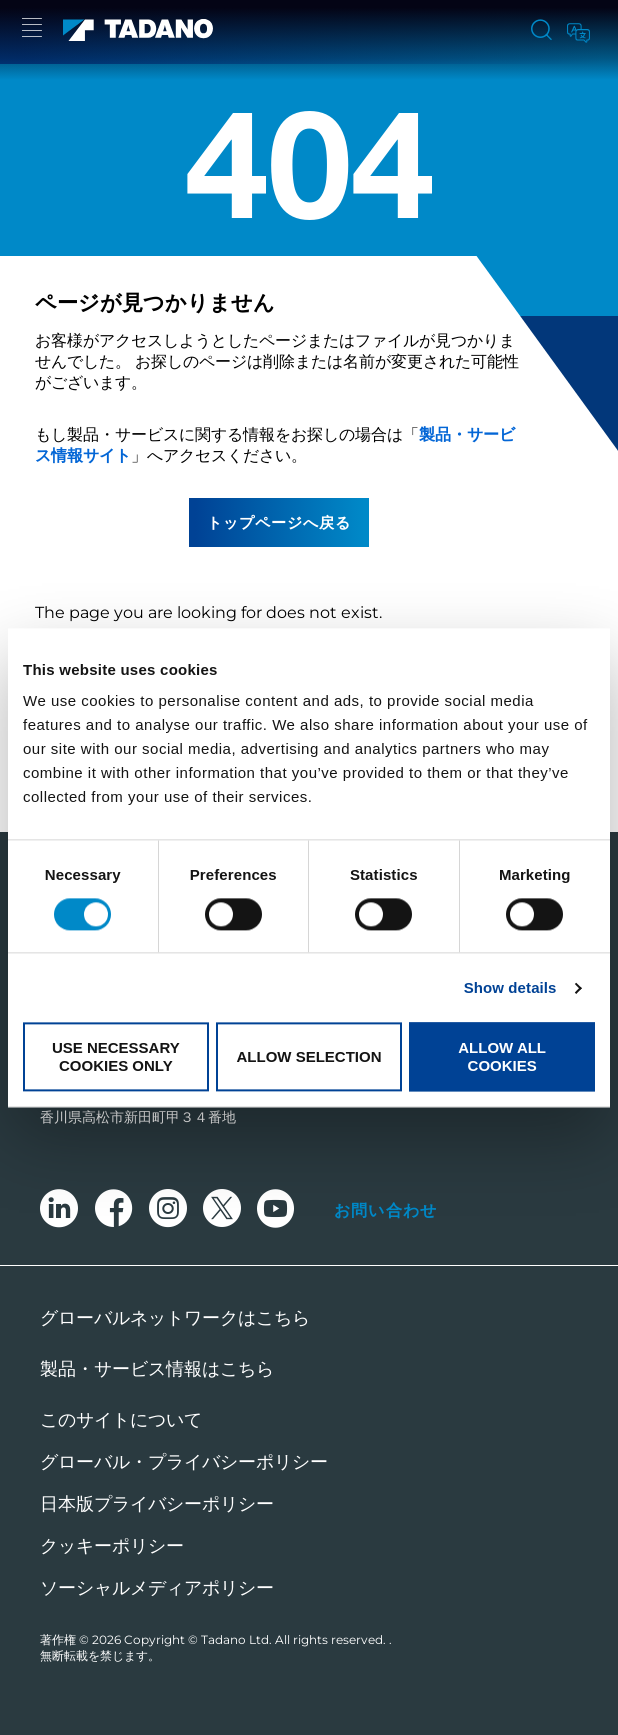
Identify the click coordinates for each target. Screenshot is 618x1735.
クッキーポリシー (112, 1546)
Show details (510, 987)
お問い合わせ (385, 1210)
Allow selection (308, 1056)
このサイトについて (121, 1420)
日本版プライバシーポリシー (157, 1504)
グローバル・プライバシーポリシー (184, 1462)
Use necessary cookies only (116, 1057)
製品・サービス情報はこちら (157, 1369)
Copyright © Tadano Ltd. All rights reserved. (256, 1639)
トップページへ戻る (279, 522)
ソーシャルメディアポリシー (157, 1588)
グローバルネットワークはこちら (175, 1318)
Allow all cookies (502, 1057)
